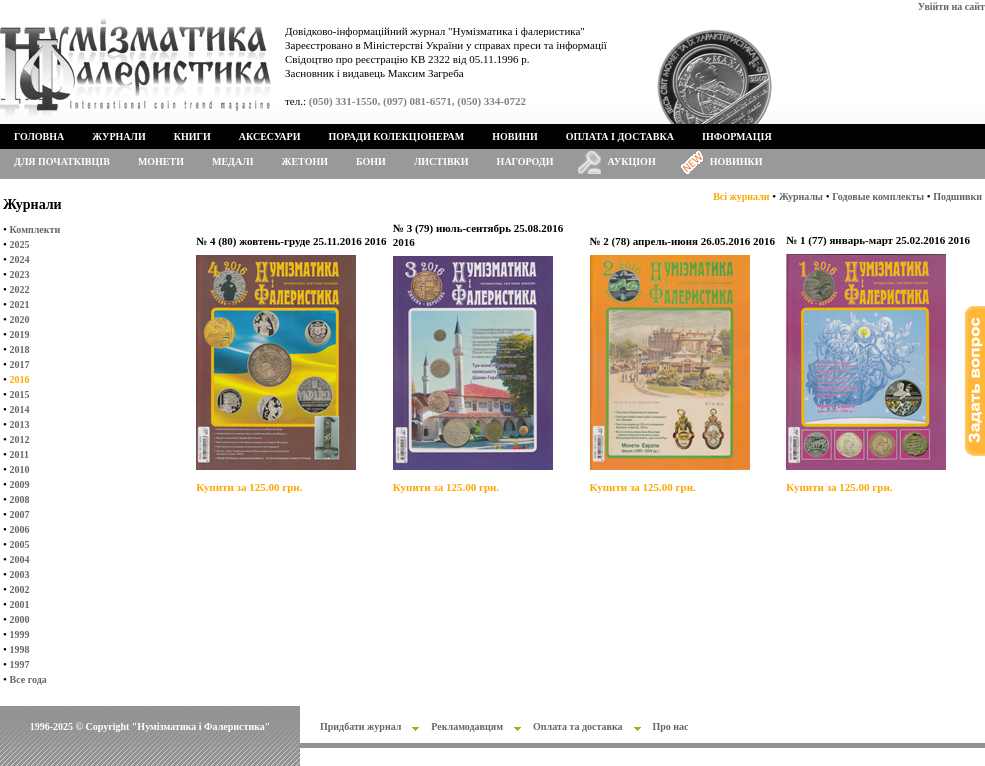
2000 (20, 619)
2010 (20, 469)
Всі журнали (741, 196)
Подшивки (957, 196)
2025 (20, 244)
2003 (20, 574)
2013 (20, 424)
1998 (20, 649)
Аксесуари (270, 136)
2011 (19, 454)
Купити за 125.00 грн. (249, 487)
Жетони (305, 161)
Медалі (233, 161)
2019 (20, 334)
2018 (20, 349)
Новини (515, 136)
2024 (20, 259)
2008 (20, 499)
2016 (20, 379)
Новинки (736, 161)
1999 (20, 634)
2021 (20, 304)
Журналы (801, 196)
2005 (20, 544)
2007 (20, 514)
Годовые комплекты (878, 196)
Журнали (118, 136)
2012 (20, 439)
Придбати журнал (360, 726)
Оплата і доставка (620, 136)
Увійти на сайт (951, 6)
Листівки (441, 161)
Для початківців (62, 161)
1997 (20, 664)
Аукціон (632, 161)
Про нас (671, 726)
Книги (192, 136)
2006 (20, 529)
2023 (20, 274)
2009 (20, 484)
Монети (161, 161)
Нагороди (525, 161)
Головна (39, 136)
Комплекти (35, 229)
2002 (20, 589)
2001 (20, 604)
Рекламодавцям (467, 726)
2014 (20, 409)
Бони (371, 161)
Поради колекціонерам (396, 136)
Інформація (737, 136)
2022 (20, 289)
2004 (20, 559)
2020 (20, 319)
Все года (28, 679)
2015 (20, 394)
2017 (20, 364)
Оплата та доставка (578, 726)
